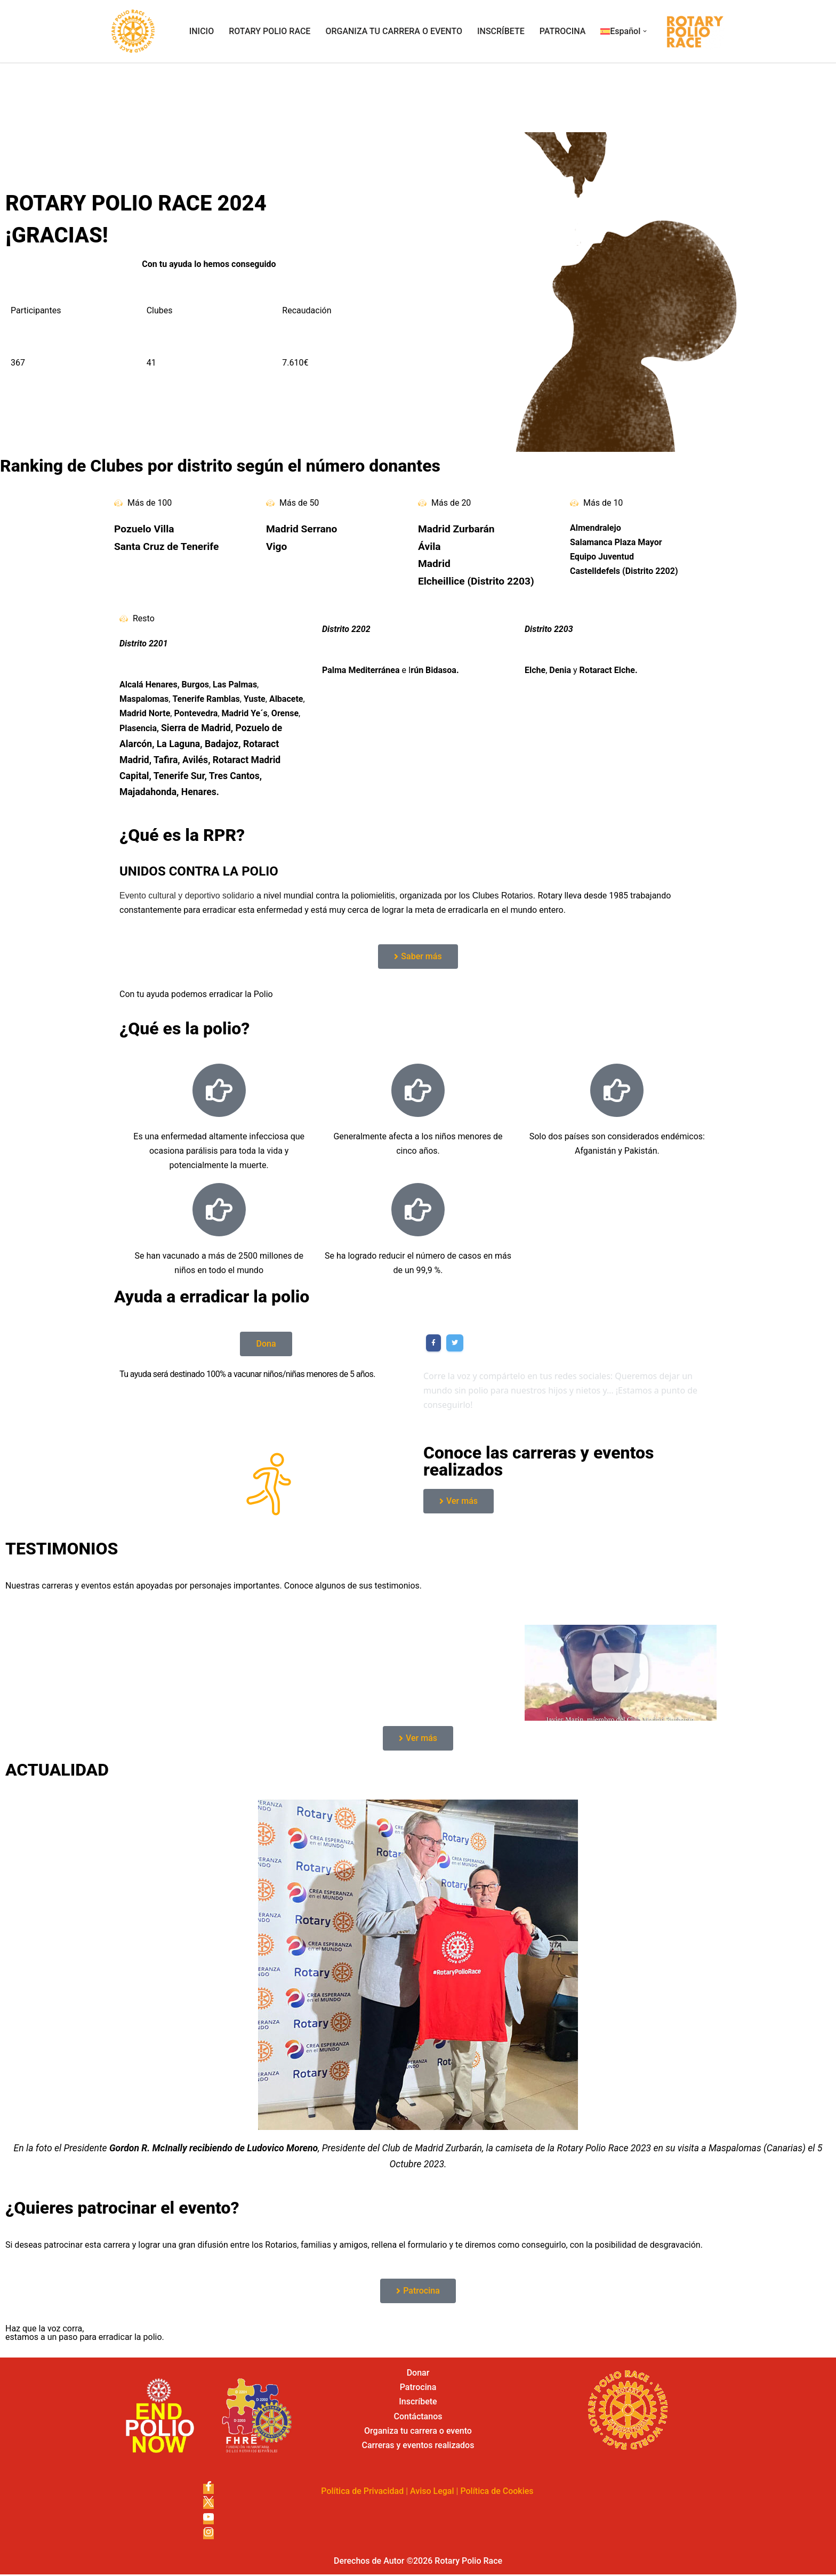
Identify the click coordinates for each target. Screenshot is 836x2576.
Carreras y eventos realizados (418, 2447)
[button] (645, 31)
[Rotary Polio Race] (133, 31)
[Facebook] (208, 2491)
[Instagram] (208, 2536)
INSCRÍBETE (501, 31)
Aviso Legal (432, 2493)
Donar (418, 2375)
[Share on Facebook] (433, 1344)
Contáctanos (418, 2418)
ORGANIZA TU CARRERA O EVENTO (393, 31)
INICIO (201, 31)
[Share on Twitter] (454, 1344)
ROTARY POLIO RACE (269, 31)
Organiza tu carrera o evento (418, 2433)
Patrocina (418, 2389)
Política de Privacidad (362, 2493)
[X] (208, 2506)
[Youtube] (208, 2521)
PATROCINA (563, 31)
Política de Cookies (496, 2493)
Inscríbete (418, 2404)
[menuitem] (620, 31)
